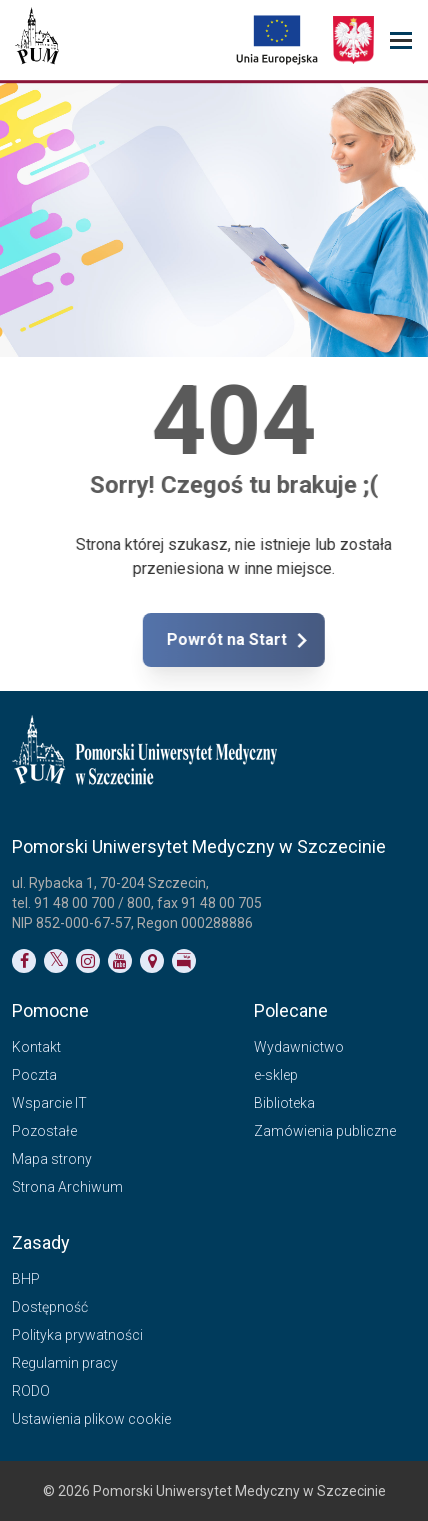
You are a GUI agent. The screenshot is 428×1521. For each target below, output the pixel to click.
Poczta (34, 1075)
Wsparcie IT (49, 1103)
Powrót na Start (291, 640)
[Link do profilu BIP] (184, 961)
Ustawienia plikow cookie (91, 1419)
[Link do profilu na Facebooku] (24, 961)
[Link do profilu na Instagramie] (88, 961)
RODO (31, 1391)
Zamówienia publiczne (325, 1131)
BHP (26, 1279)
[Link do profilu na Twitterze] (56, 961)
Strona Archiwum (67, 1187)
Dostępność (50, 1307)
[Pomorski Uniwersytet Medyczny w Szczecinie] (37, 40)
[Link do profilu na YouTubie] (120, 961)
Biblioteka (284, 1103)
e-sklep (276, 1075)
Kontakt (36, 1047)
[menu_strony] (401, 40)
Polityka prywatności (77, 1335)
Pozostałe (44, 1131)
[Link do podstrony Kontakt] (152, 961)
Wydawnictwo (299, 1047)
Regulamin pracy (65, 1363)
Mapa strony (52, 1159)
